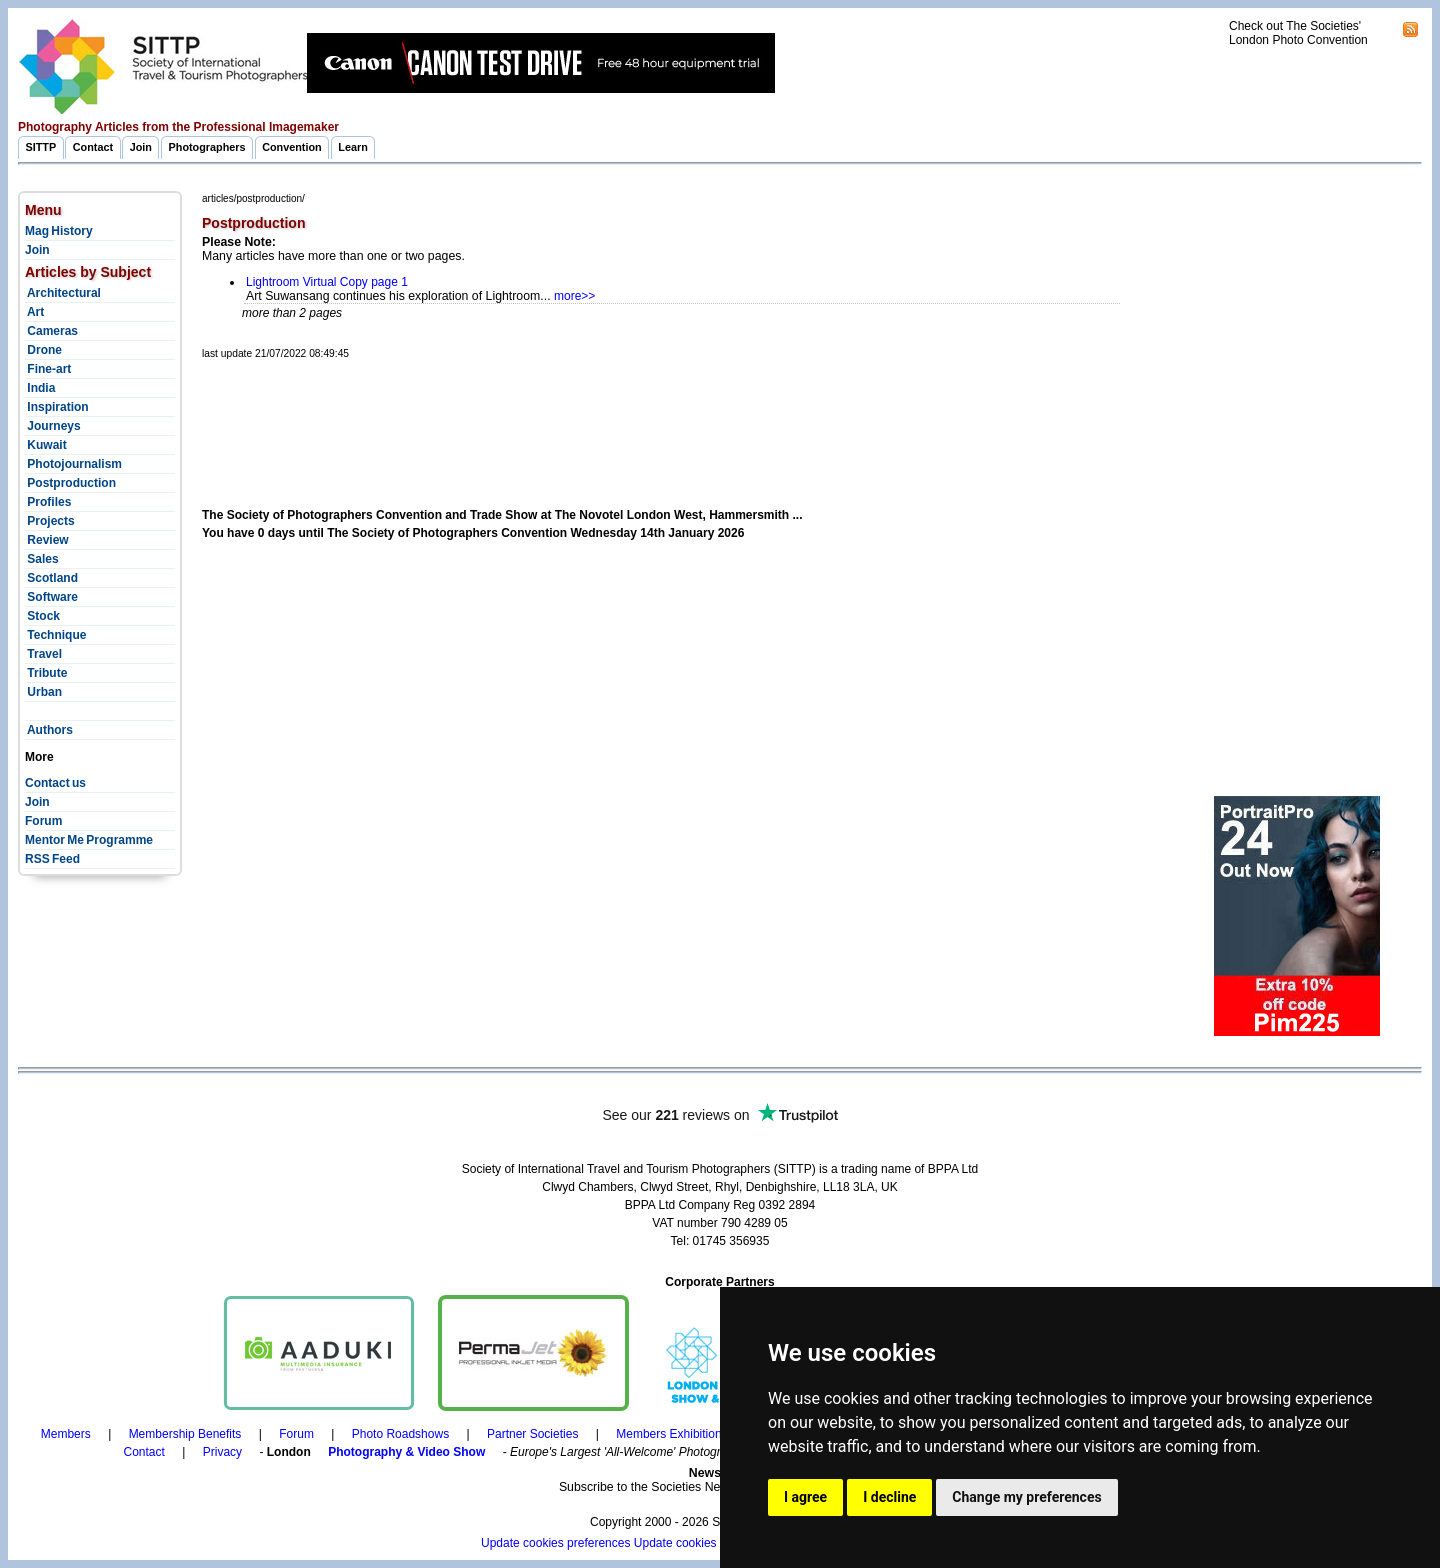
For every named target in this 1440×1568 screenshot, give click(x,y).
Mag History (59, 231)
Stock (42, 616)
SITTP (41, 147)
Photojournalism (73, 464)
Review (47, 540)
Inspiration (57, 407)
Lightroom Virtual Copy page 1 (327, 282)
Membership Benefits (185, 1434)
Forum (43, 821)
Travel (43, 654)
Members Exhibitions (671, 1434)
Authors (49, 730)
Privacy (222, 1452)
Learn (353, 147)
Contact (93, 147)
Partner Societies (532, 1434)
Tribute (46, 673)
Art (34, 312)
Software (51, 597)
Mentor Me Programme (89, 840)
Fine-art (48, 369)
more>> (574, 296)
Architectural (63, 293)
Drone (43, 350)
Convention (292, 147)
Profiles (48, 502)
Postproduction (70, 483)
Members (66, 1434)
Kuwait (46, 445)
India (40, 388)
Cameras (51, 331)
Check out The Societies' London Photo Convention (1298, 33)
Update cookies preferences (555, 1543)
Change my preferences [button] (1026, 1497)
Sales (42, 559)
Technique (55, 635)
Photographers (207, 147)
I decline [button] (889, 1497)
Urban (43, 692)
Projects (50, 521)
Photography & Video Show (406, 1452)
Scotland (51, 578)
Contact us (55, 783)
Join (141, 147)
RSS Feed (52, 859)
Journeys (53, 426)
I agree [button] (805, 1497)
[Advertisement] (566, 410)
